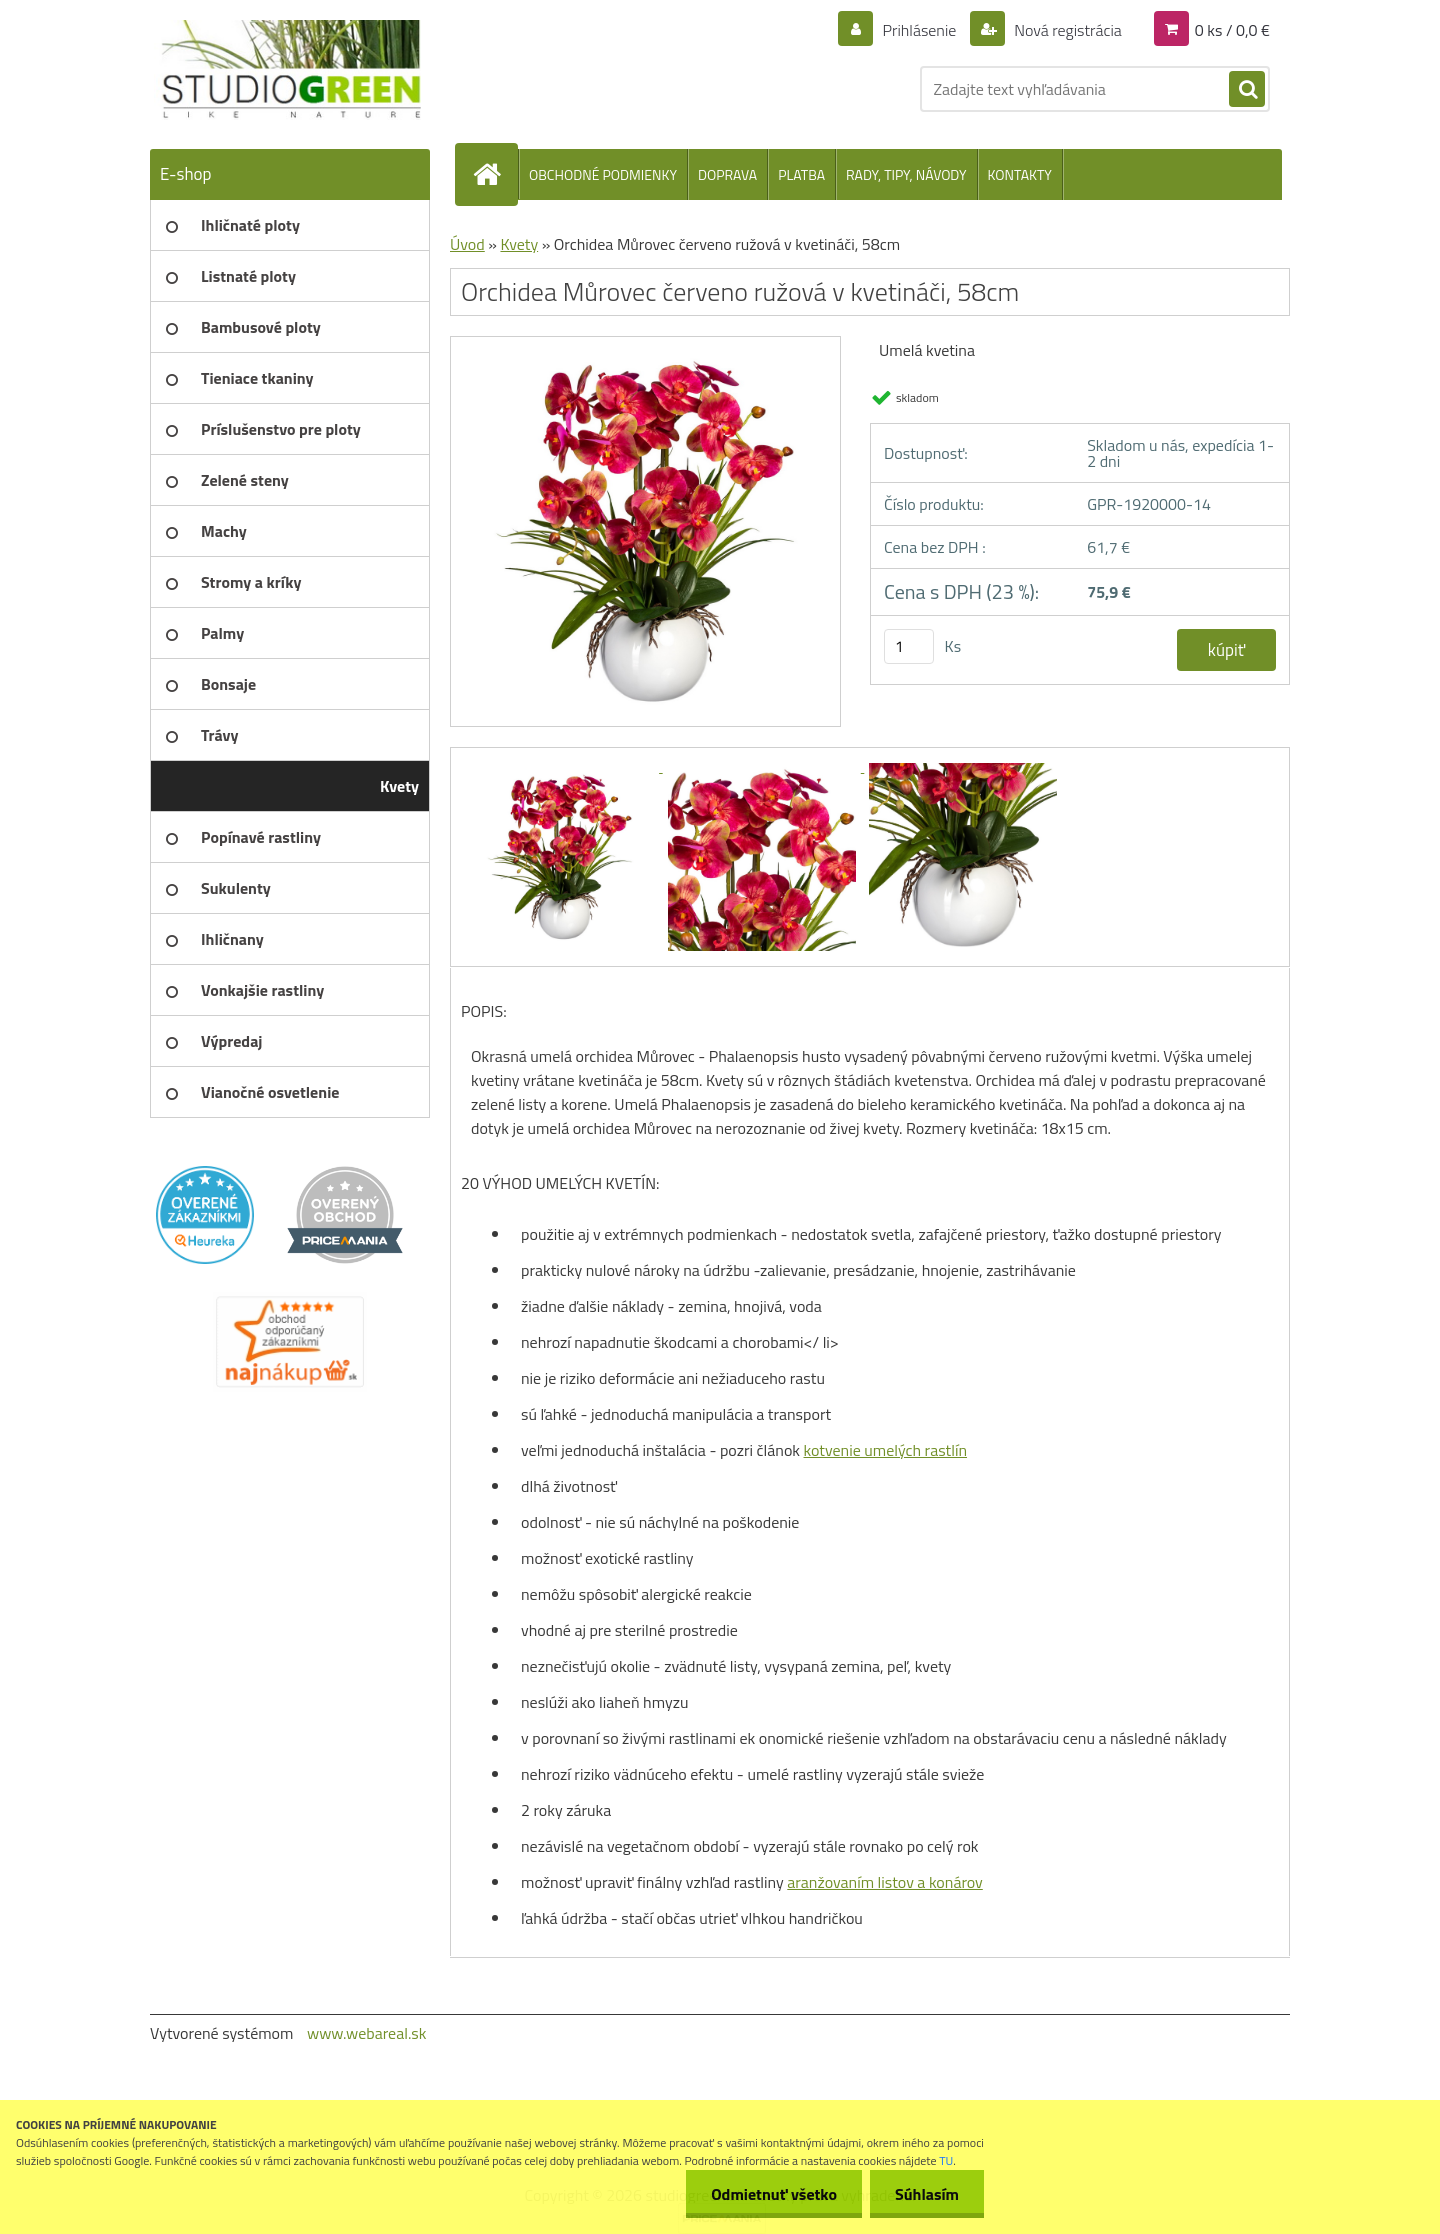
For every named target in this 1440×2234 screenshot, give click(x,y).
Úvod (467, 244)
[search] (1247, 90)
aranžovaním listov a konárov (884, 1882)
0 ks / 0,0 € (1232, 30)
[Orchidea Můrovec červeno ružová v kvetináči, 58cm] (645, 344)
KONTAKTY (1020, 174)
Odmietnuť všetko (774, 2194)
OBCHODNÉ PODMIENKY (603, 174)
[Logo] (287, 70)
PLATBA (801, 174)
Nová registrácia (1066, 30)
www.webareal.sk (367, 2033)
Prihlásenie (919, 30)
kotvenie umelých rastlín (886, 1450)
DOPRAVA (727, 174)
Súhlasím (927, 2194)
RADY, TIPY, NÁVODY (906, 174)
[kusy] (909, 646)
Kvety (519, 244)
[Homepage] (495, 174)
